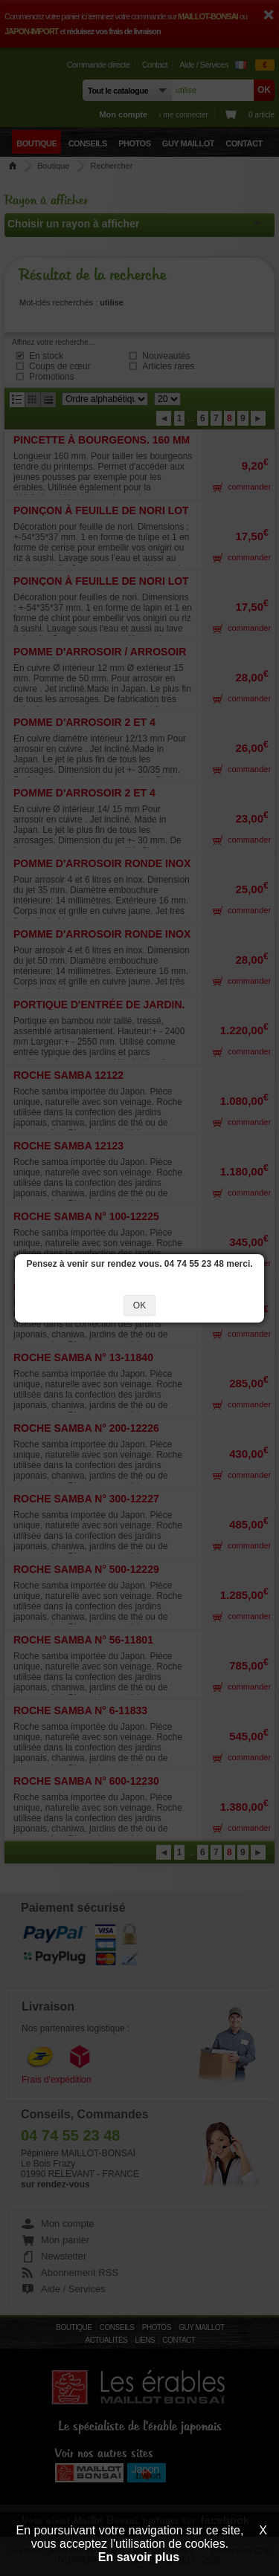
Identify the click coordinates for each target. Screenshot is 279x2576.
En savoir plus (138, 2557)
